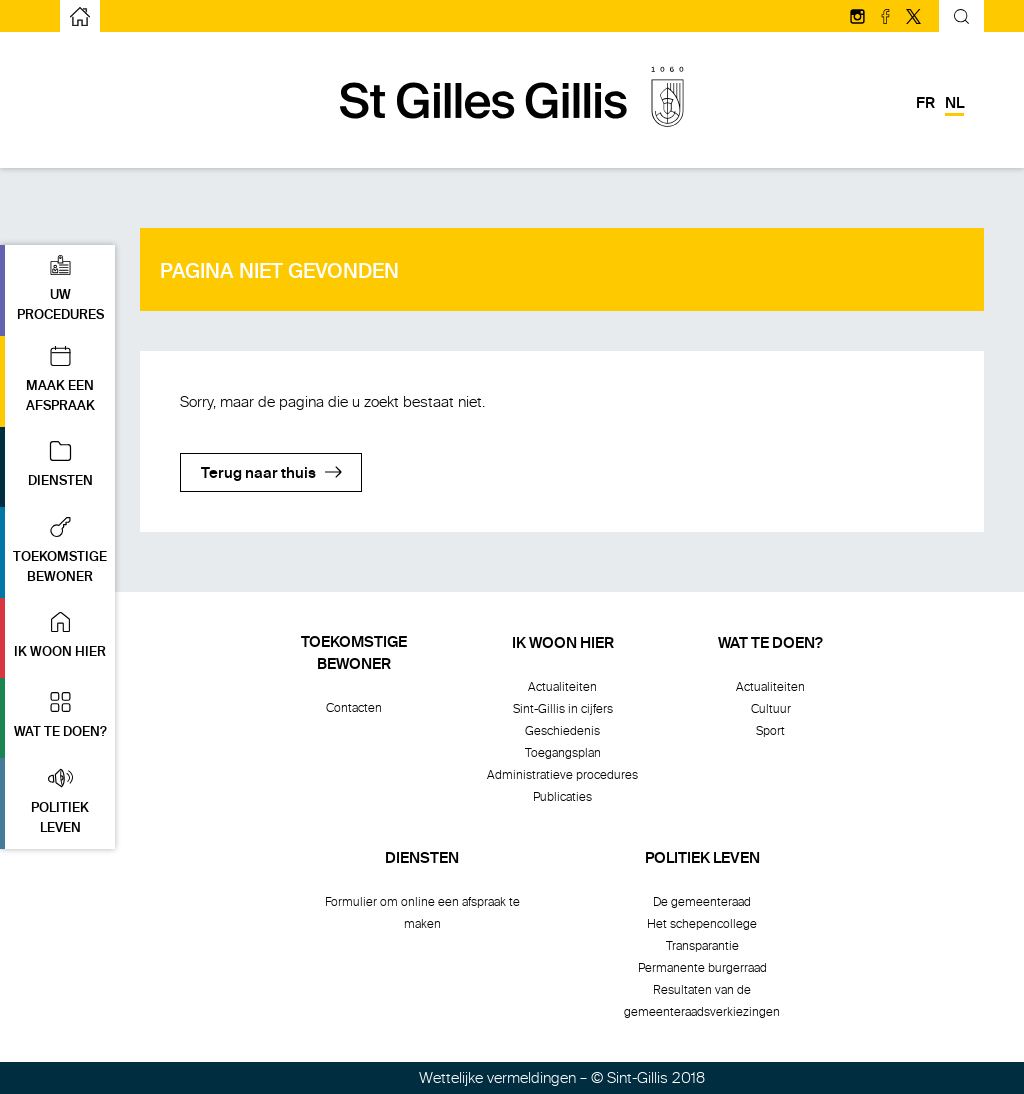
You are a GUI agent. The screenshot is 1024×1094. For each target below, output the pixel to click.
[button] (57, 290)
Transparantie (702, 946)
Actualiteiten (562, 687)
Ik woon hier (563, 644)
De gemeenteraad (702, 902)
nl (954, 104)
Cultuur (771, 709)
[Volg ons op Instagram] (859, 18)
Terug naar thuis (258, 474)
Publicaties (562, 797)
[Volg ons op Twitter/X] (913, 18)
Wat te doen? (770, 644)
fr (925, 104)
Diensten (422, 859)
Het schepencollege (702, 924)
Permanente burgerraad (702, 968)
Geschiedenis (562, 731)
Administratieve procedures (562, 775)
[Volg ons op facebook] (887, 18)
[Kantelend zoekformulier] (961, 19)
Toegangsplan (563, 753)
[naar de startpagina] (80, 16)
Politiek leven (702, 859)
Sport (770, 731)
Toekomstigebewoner (354, 654)
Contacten (354, 708)
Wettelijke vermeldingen (497, 1078)
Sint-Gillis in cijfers (563, 709)
